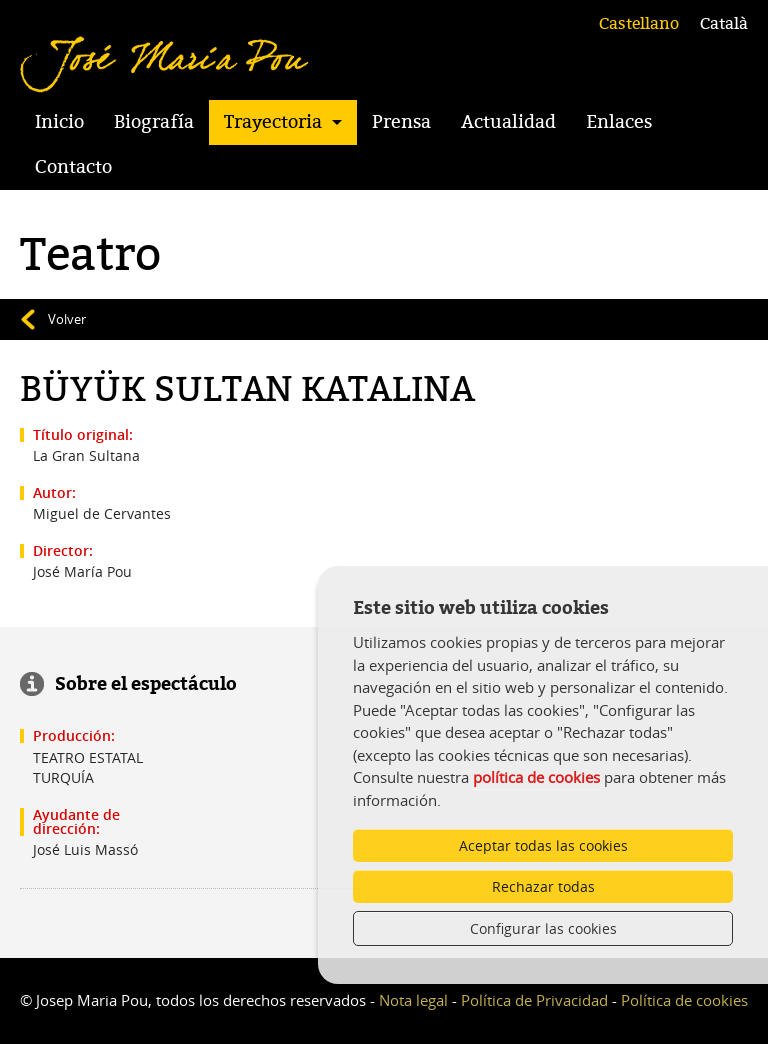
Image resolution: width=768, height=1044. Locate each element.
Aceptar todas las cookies (543, 845)
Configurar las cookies (543, 928)
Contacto (73, 167)
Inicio (59, 122)
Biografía (154, 122)
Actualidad (508, 122)
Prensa (401, 122)
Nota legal (413, 1000)
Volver (67, 319)
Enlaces (619, 122)
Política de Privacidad (534, 1000)
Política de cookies (684, 1000)
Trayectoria (273, 122)
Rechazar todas (543, 886)
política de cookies (536, 777)
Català (724, 24)
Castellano (639, 24)
